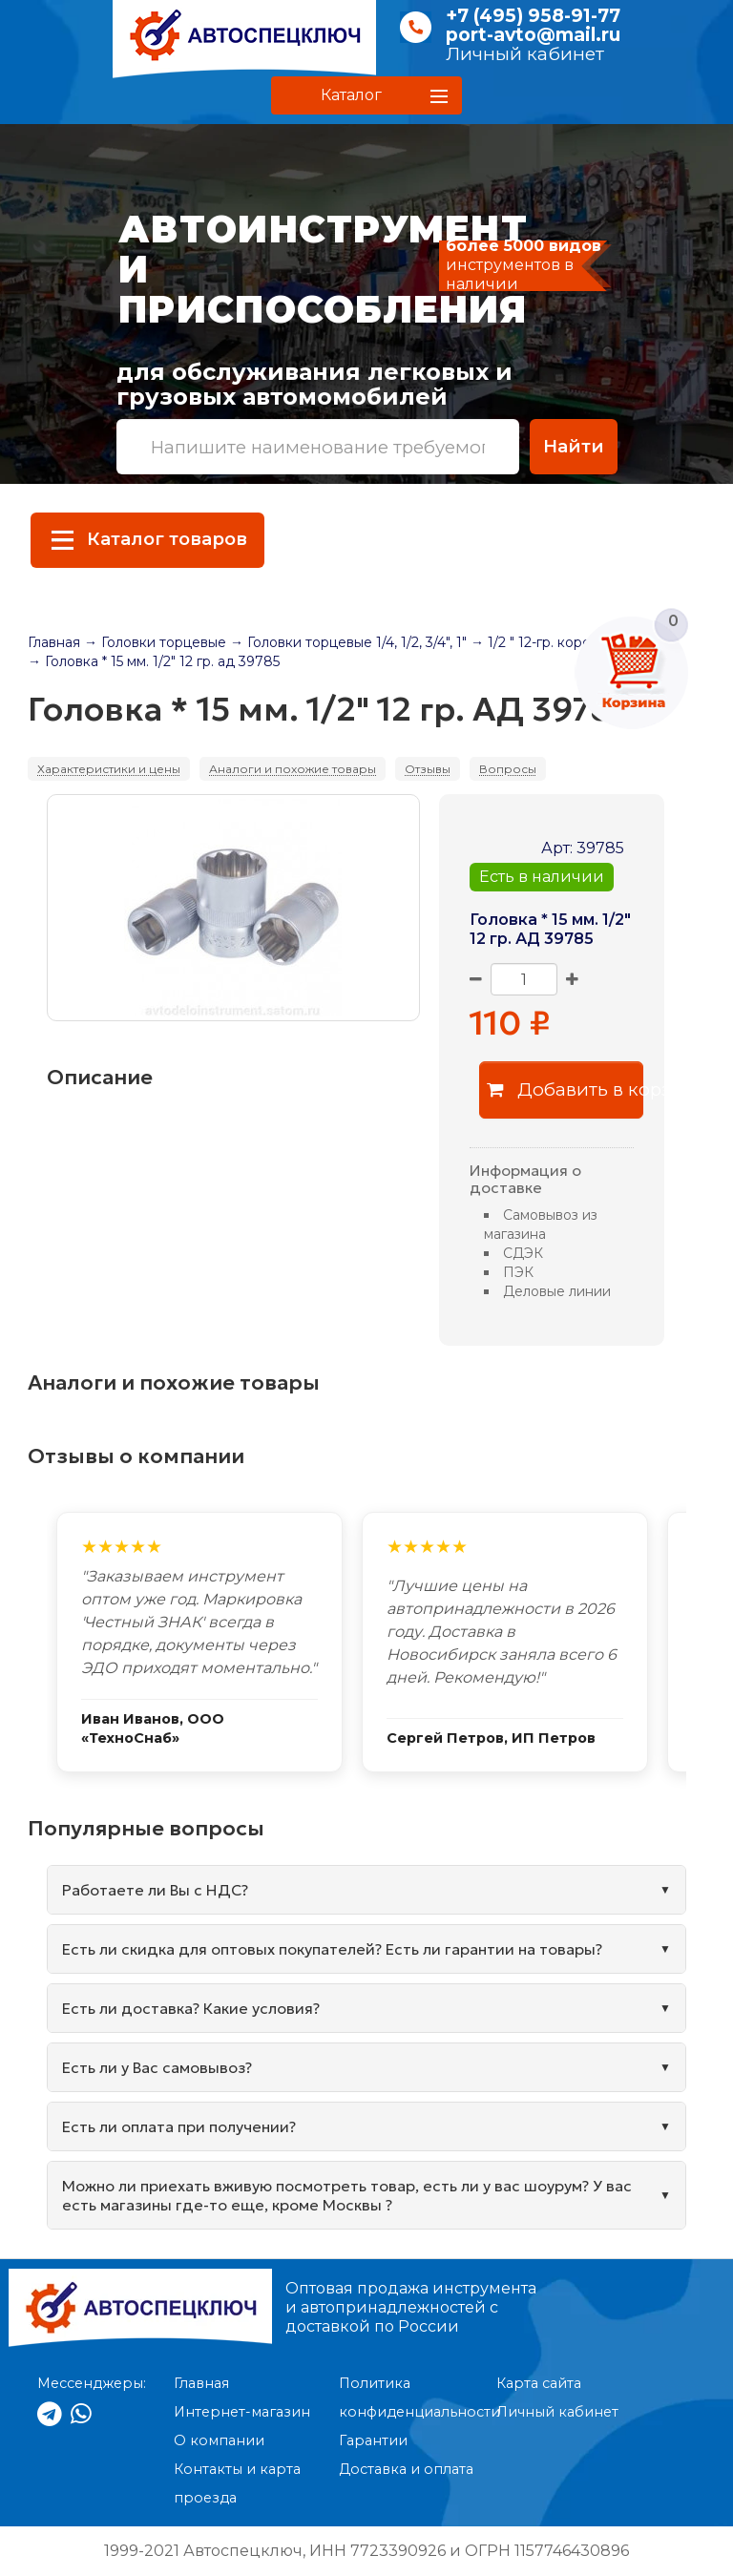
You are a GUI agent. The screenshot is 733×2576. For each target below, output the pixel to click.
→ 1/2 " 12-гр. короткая (545, 642)
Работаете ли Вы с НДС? (155, 1889)
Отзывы (427, 769)
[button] (366, 95)
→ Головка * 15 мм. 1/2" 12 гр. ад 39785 (154, 661)
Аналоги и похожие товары (292, 769)
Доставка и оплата (406, 2469)
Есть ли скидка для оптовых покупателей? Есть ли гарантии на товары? (332, 1948)
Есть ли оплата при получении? (179, 2126)
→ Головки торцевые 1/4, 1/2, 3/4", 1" (348, 642)
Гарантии (373, 2440)
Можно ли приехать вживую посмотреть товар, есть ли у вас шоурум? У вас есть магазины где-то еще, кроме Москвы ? (347, 2195)
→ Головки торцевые (155, 642)
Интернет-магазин (242, 2411)
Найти (573, 446)
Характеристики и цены (108, 769)
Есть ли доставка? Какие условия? (191, 2008)
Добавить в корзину (565, 1089)
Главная (54, 642)
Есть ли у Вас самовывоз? (157, 2067)
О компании (219, 2440)
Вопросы (507, 769)
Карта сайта (538, 2383)
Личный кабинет (525, 54)
